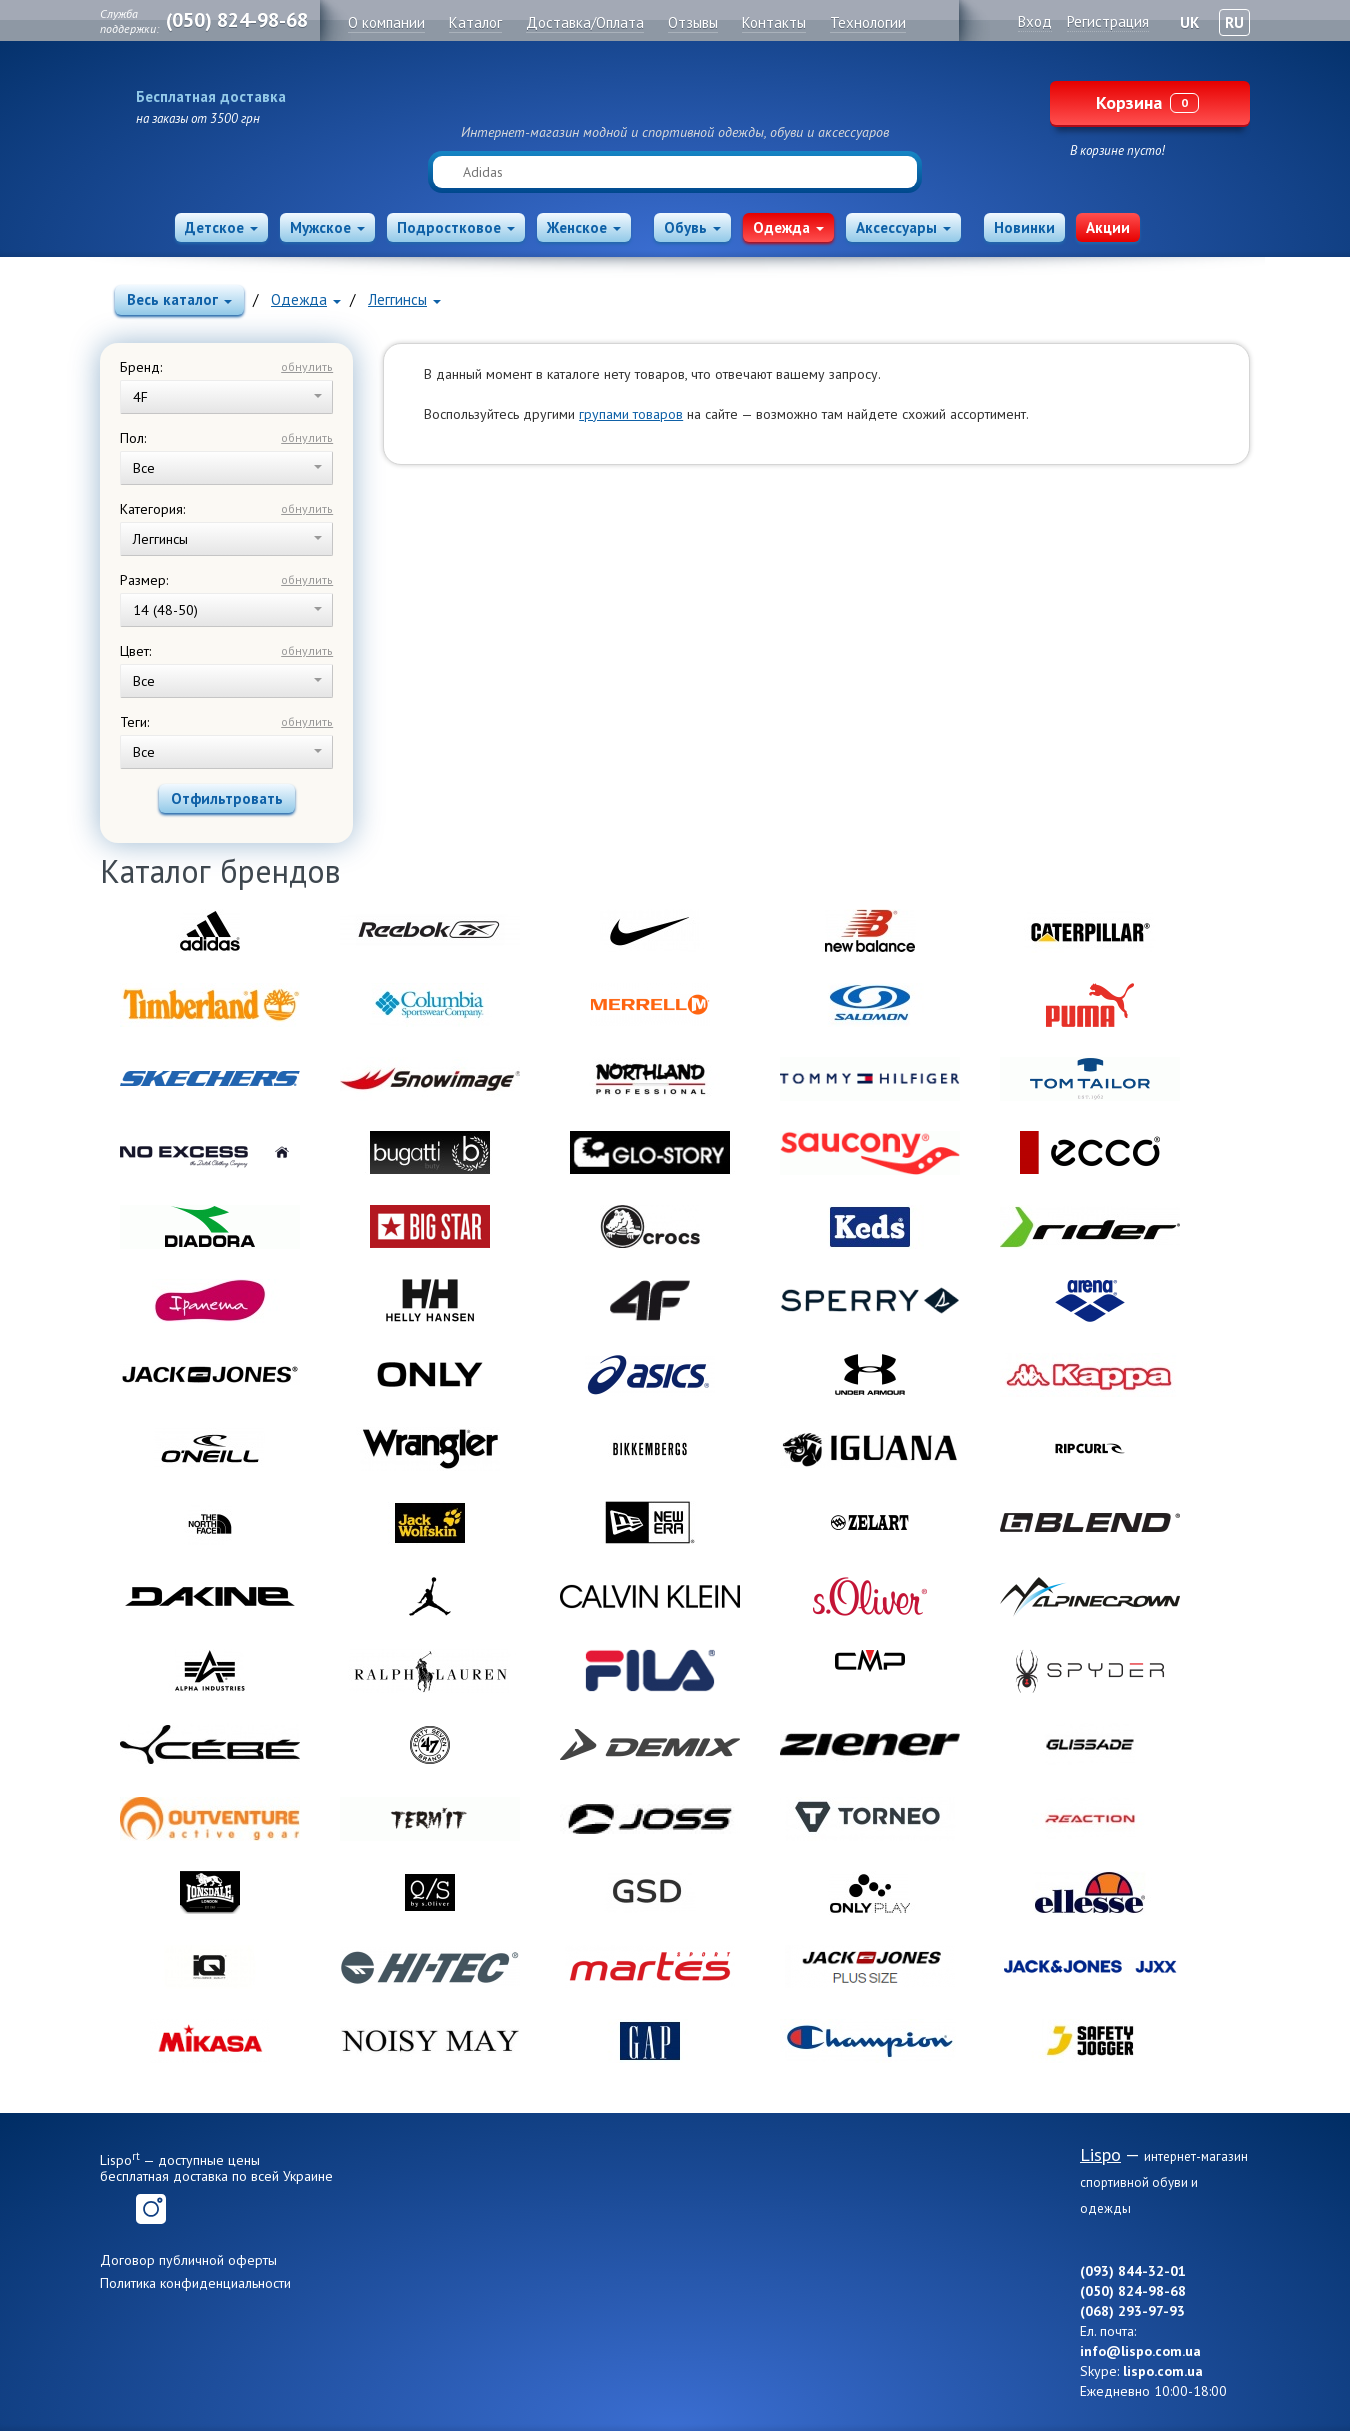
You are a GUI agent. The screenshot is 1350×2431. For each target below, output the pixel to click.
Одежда (788, 227)
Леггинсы (404, 299)
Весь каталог (179, 299)
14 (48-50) (227, 610)
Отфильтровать (227, 798)
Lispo (675, 92)
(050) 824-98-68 (237, 20)
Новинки (1024, 227)
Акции (1108, 227)
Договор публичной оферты (188, 2260)
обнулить (307, 366)
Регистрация (1108, 21)
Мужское (327, 227)
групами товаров (631, 414)
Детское (221, 227)
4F (227, 397)
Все (227, 468)
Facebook (115, 2209)
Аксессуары (903, 227)
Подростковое (456, 227)
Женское (584, 227)
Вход (1035, 21)
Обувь (692, 227)
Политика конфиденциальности (195, 2283)
